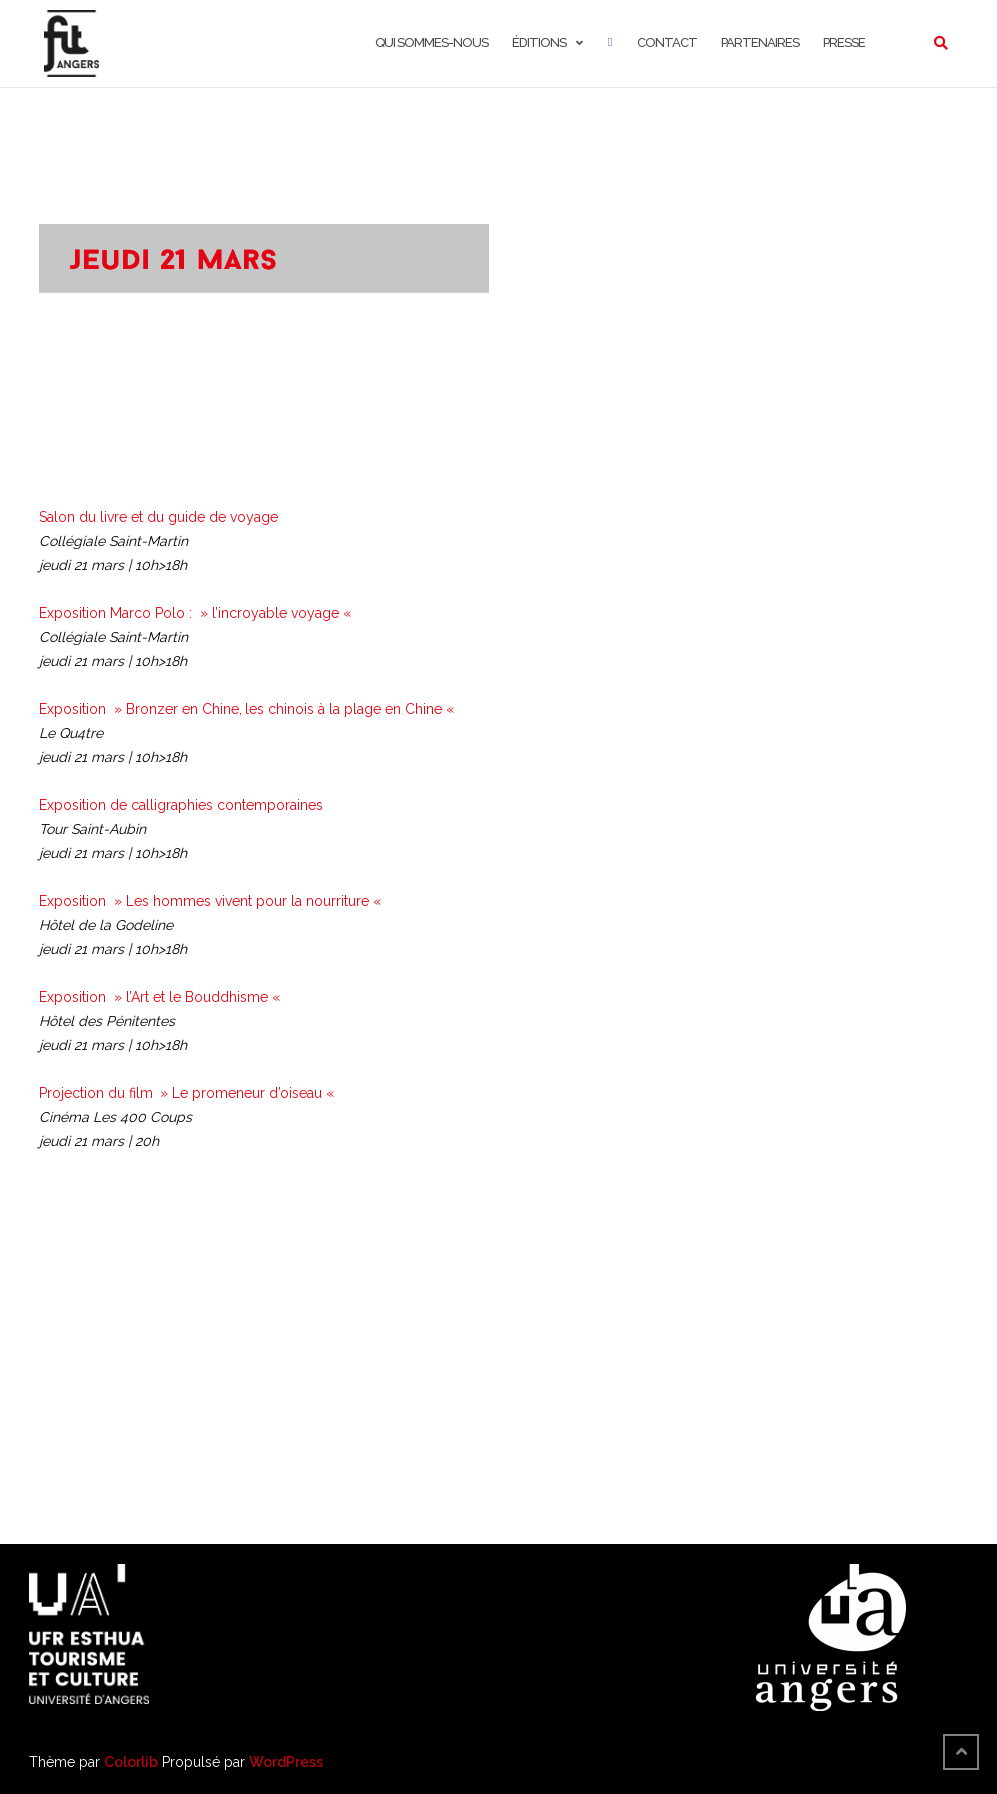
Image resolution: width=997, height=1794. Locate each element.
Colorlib (131, 1762)
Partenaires (760, 42)
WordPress (286, 1762)
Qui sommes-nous (431, 42)
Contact (667, 42)
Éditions (539, 42)
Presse (844, 42)
